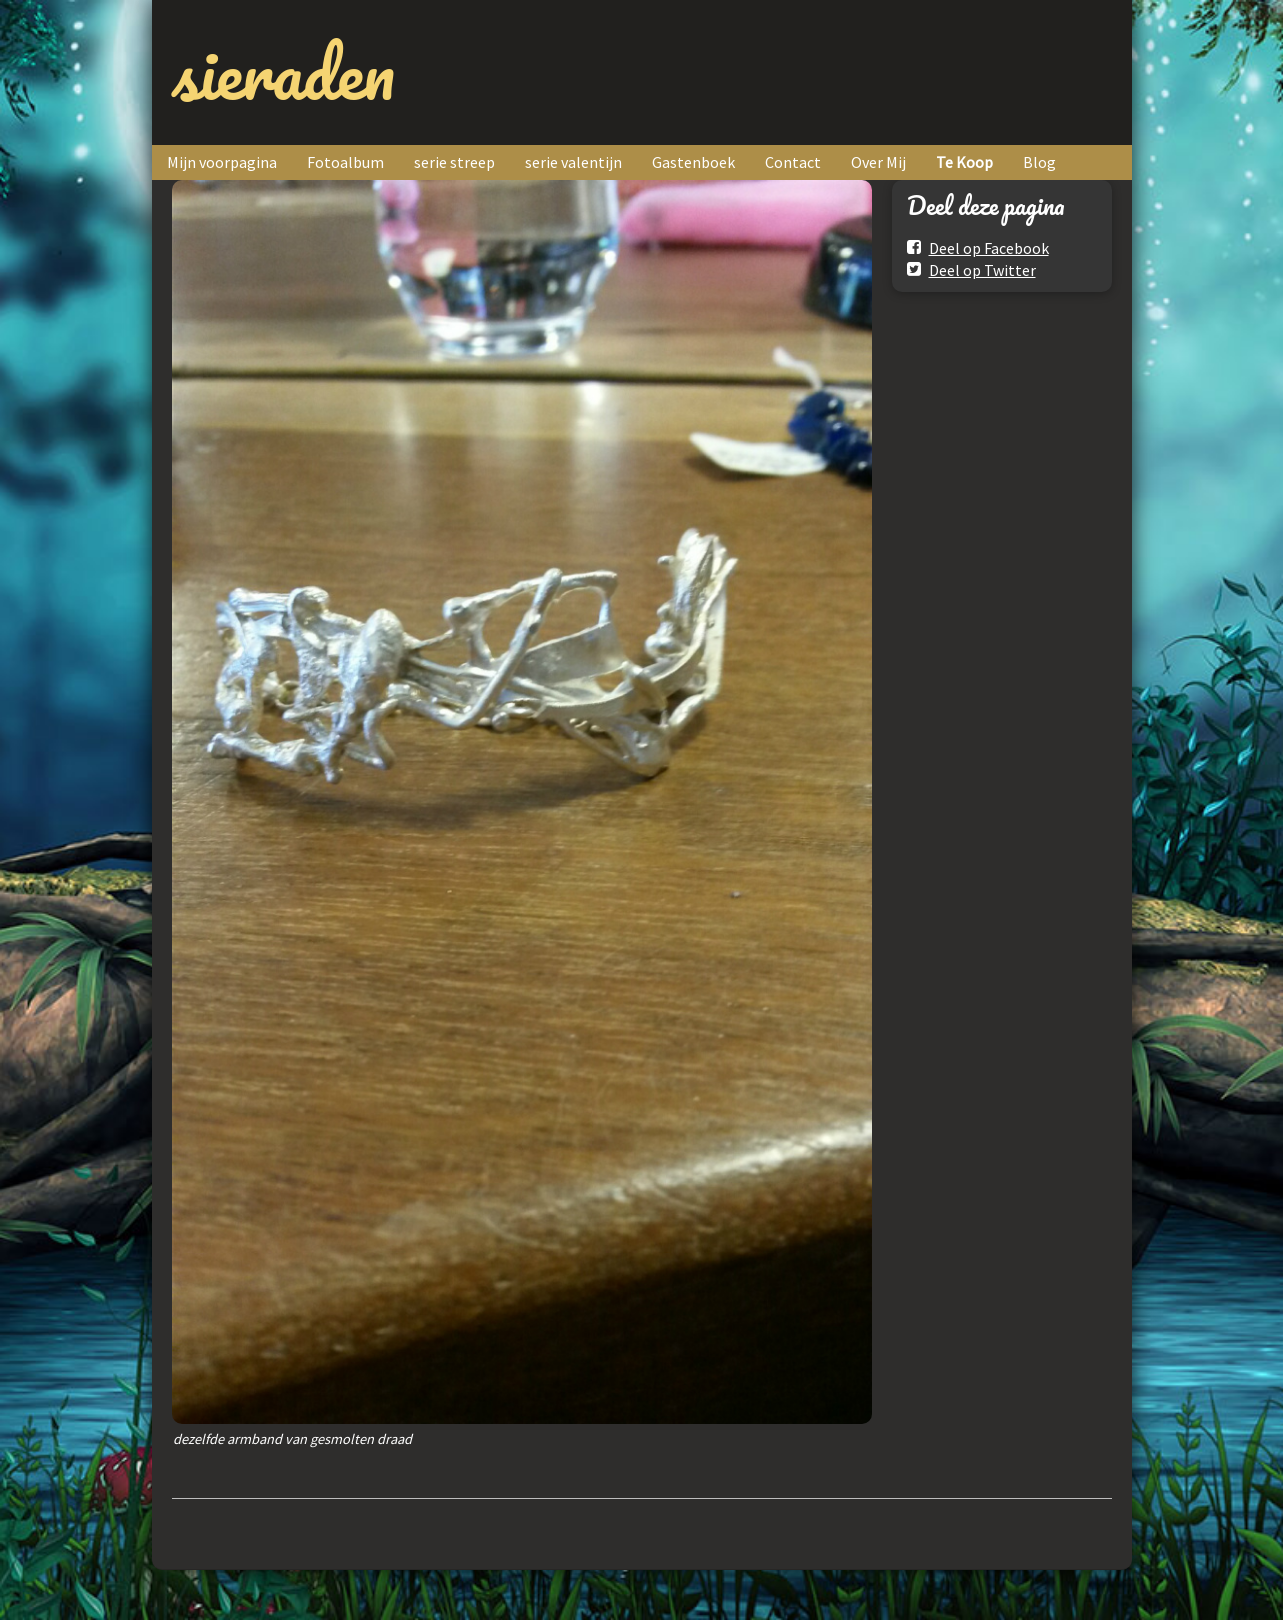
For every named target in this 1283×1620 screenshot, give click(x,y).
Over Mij (878, 162)
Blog (1039, 162)
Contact (793, 162)
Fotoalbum (345, 162)
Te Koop (964, 162)
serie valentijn (573, 162)
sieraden (283, 72)
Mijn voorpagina (222, 162)
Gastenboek (693, 162)
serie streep (454, 162)
